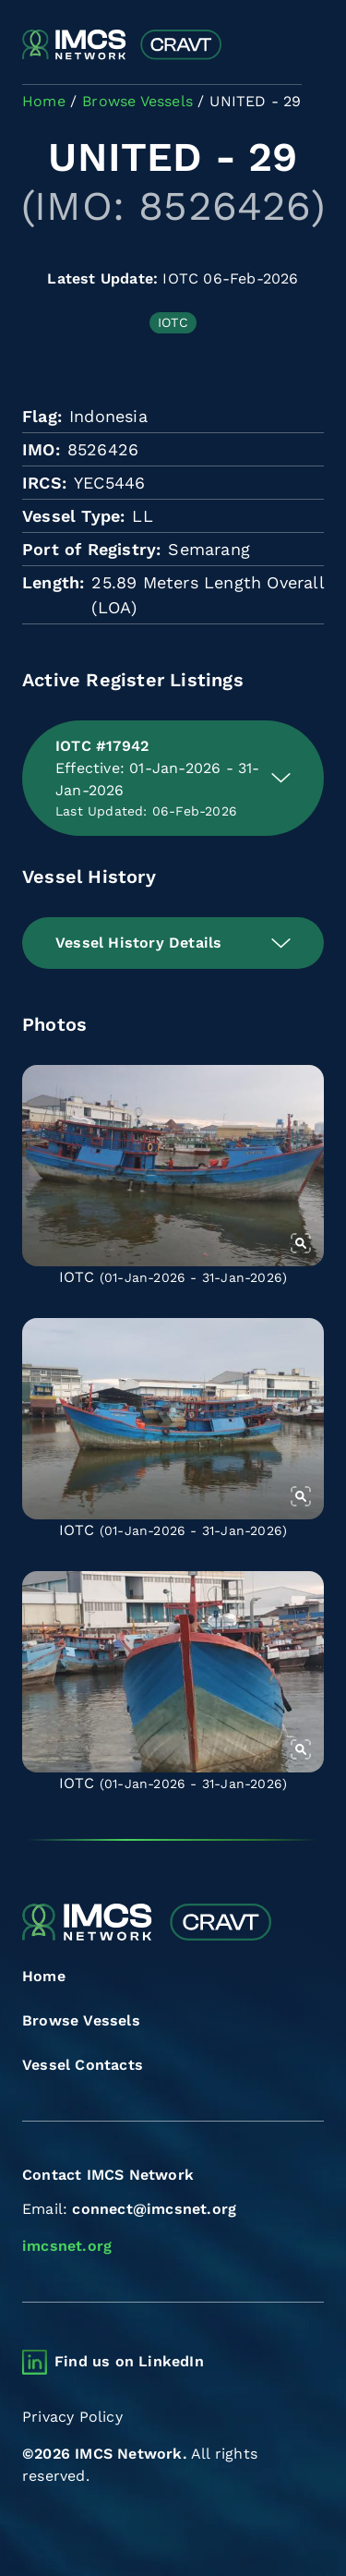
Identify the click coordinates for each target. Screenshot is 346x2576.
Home (44, 1976)
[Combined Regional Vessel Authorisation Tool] (121, 45)
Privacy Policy (72, 2416)
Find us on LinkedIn (129, 2361)
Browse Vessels (81, 2020)
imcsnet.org (67, 2246)
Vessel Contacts (82, 2065)
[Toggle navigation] (308, 46)
